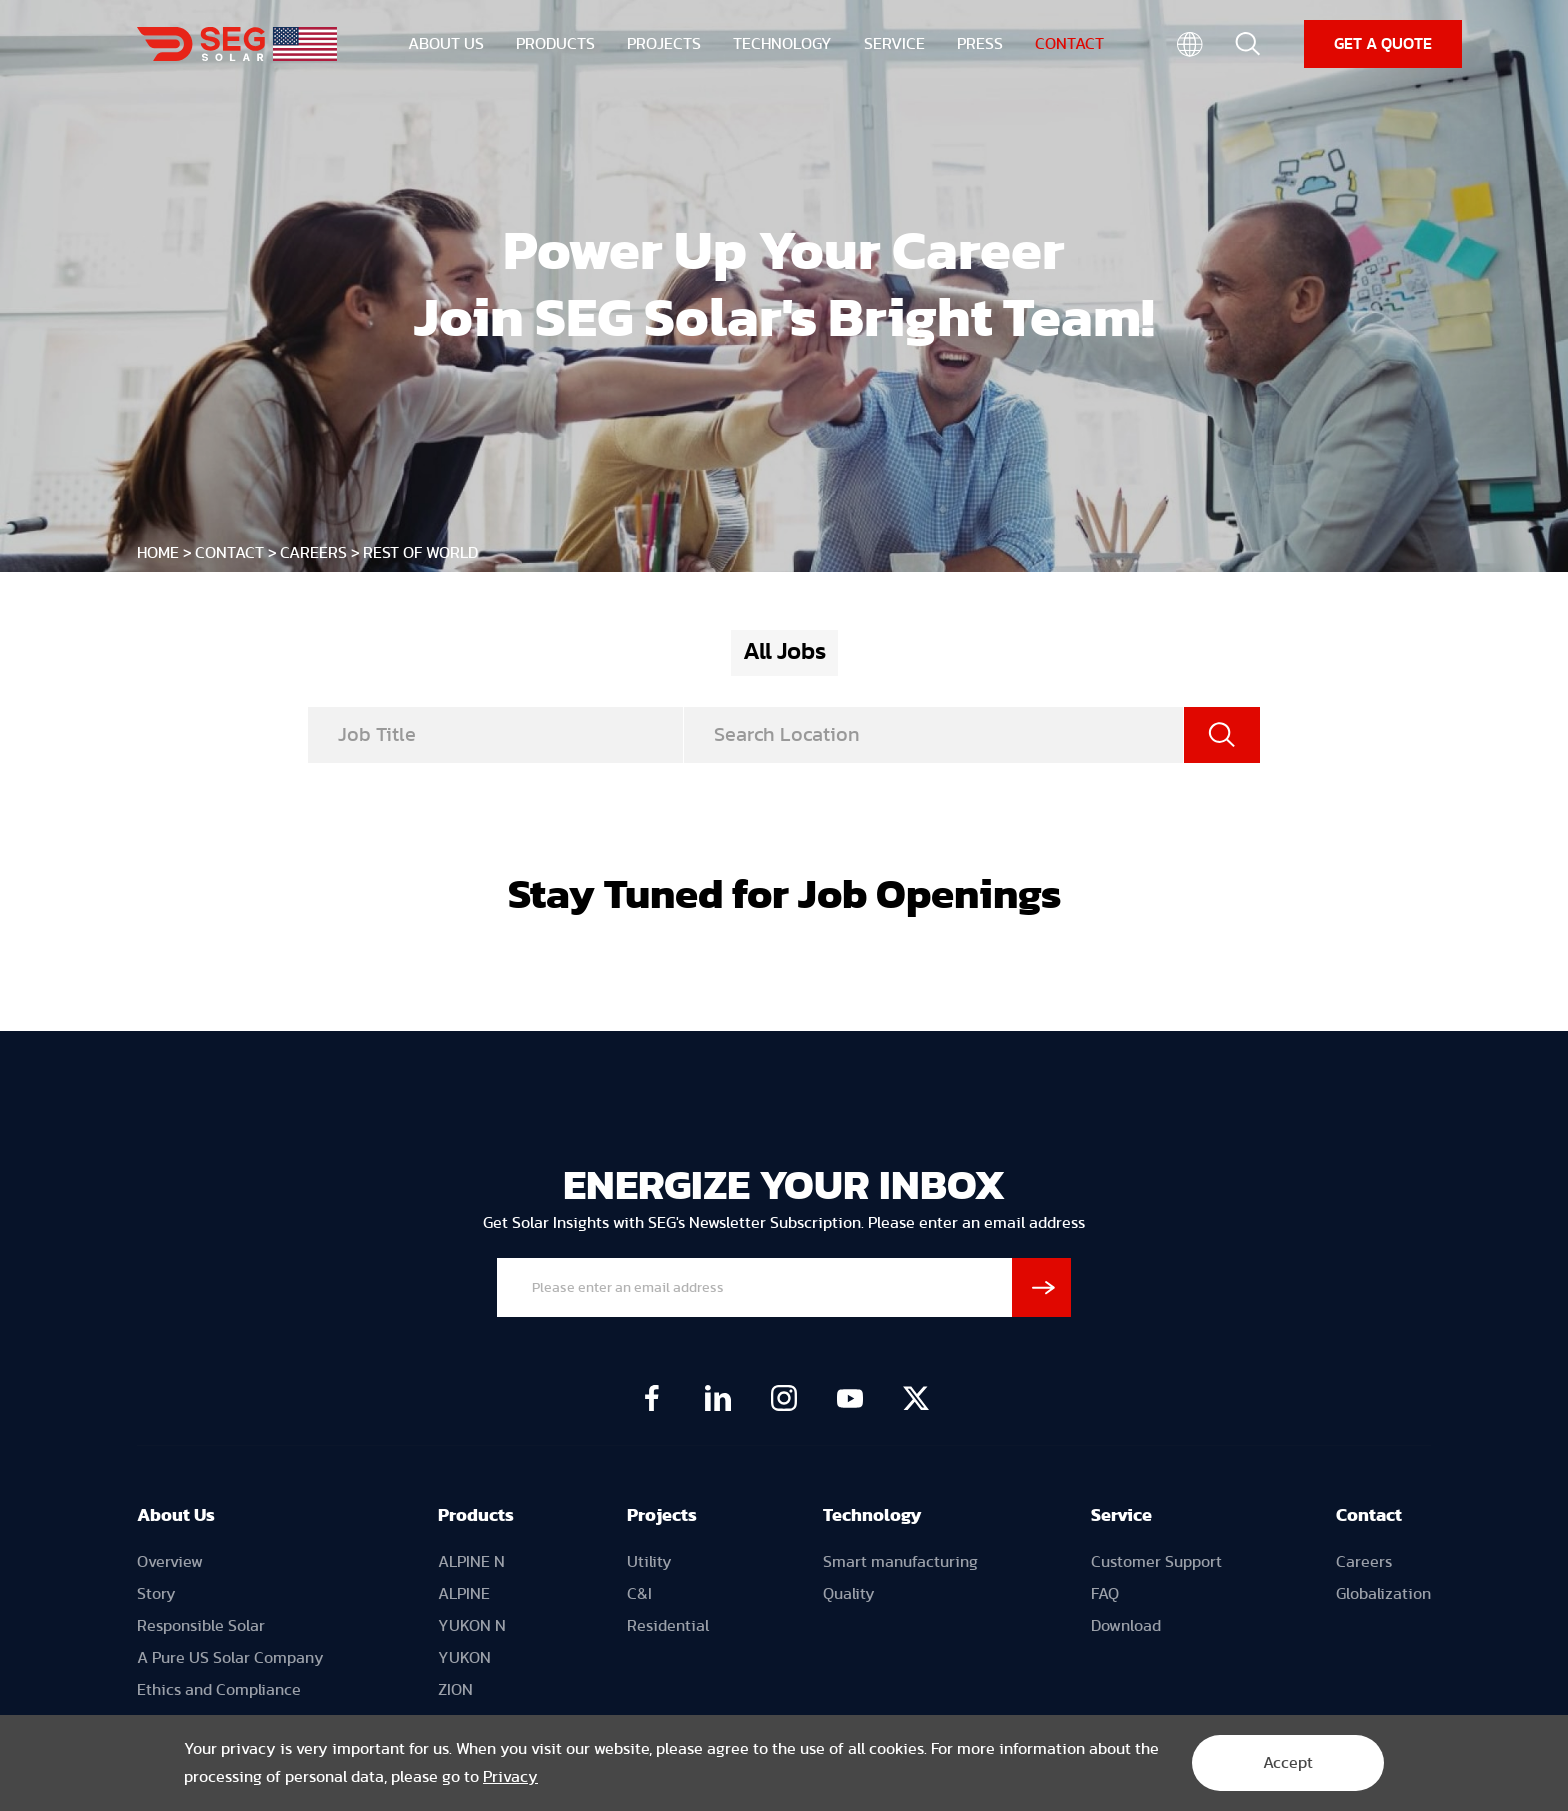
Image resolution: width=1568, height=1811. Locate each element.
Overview (170, 1562)
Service (1121, 1516)
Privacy (510, 1777)
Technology (872, 1516)
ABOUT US (446, 46)
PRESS (980, 46)
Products (476, 1516)
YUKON (464, 1658)
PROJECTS (664, 46)
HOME (158, 553)
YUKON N (472, 1626)
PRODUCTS (555, 46)
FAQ (1105, 1594)
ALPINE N (471, 1562)
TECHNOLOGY (782, 46)
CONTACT (1069, 46)
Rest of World (420, 553)
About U (171, 1516)
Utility (649, 1562)
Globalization (1383, 1594)
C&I (639, 1594)
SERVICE (894, 46)
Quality (849, 1594)
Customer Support (1156, 1562)
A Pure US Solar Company (230, 1658)
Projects (662, 1516)
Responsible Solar (201, 1626)
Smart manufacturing (900, 1562)
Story (156, 1594)
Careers (313, 553)
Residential (668, 1626)
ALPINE (464, 1594)
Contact (1369, 1516)
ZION (455, 1690)
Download (1126, 1626)
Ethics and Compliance (219, 1690)
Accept (1288, 1763)
